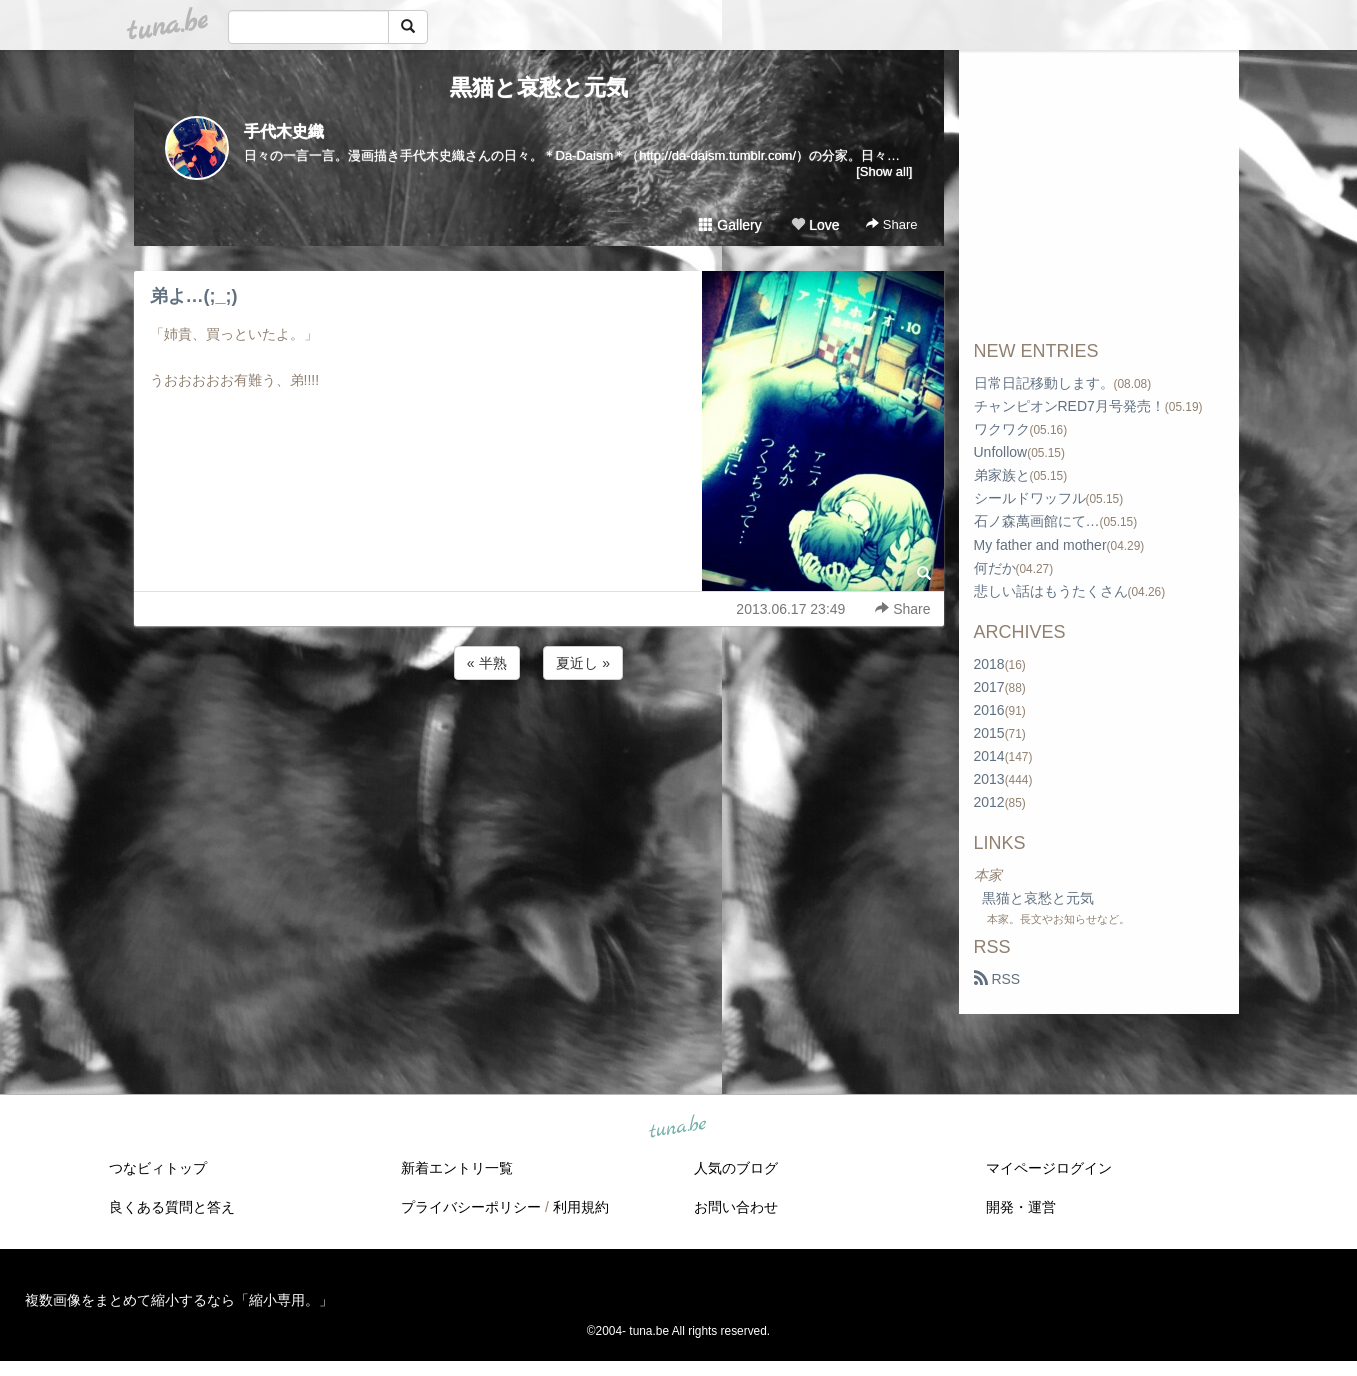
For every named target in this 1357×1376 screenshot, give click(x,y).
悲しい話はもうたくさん (1051, 591)
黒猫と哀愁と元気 (539, 87)
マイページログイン (1049, 1168)
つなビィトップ (158, 1168)
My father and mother (1040, 545)
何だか (995, 568)
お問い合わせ (736, 1207)
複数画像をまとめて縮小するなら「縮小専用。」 (179, 1300)
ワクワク (1002, 429)
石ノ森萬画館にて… (1037, 521)
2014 (989, 756)
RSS (997, 979)
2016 (989, 710)
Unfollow (1001, 452)
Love (815, 225)
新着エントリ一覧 (457, 1168)
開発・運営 (1021, 1207)
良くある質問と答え (172, 1207)
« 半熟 (487, 663)
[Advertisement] (539, 738)
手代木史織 (284, 131)
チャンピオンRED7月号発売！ (1069, 406)
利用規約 (581, 1207)
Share (891, 224)
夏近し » (583, 663)
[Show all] (884, 171)
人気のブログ (736, 1168)
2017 (989, 687)
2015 (989, 733)
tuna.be (678, 1128)
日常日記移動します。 (1044, 383)
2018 (989, 664)
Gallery (730, 225)
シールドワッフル (1030, 498)
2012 (989, 802)
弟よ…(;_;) (194, 296)
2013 (989, 779)
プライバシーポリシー (471, 1207)
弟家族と (1002, 475)
